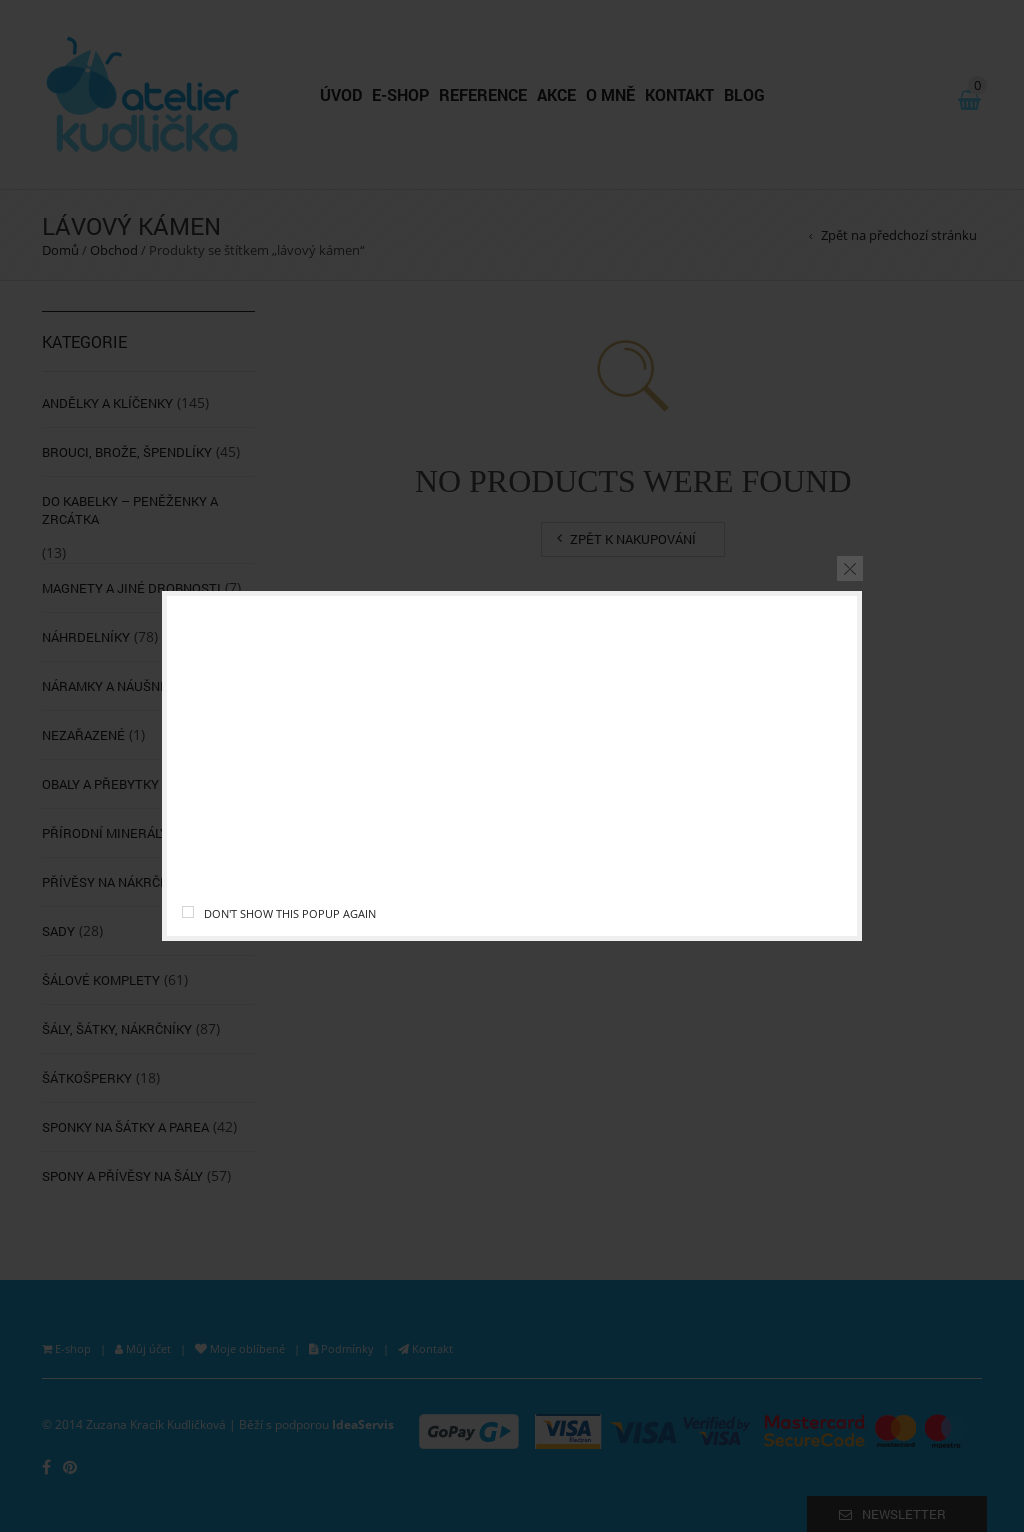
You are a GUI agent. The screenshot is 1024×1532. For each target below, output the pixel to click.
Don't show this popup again (290, 913)
